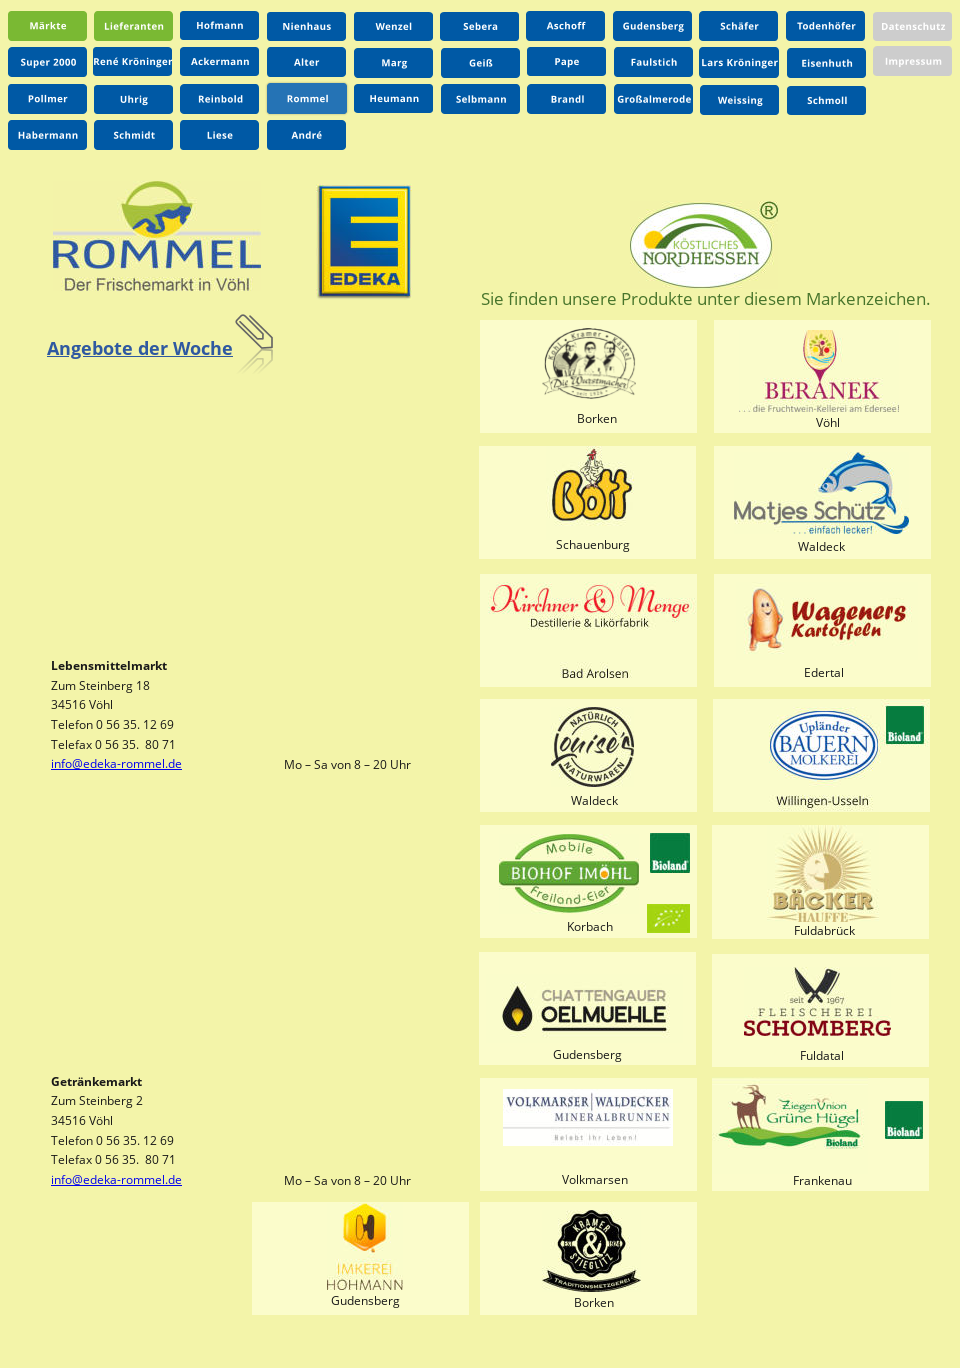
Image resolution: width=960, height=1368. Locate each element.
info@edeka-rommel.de (116, 763)
